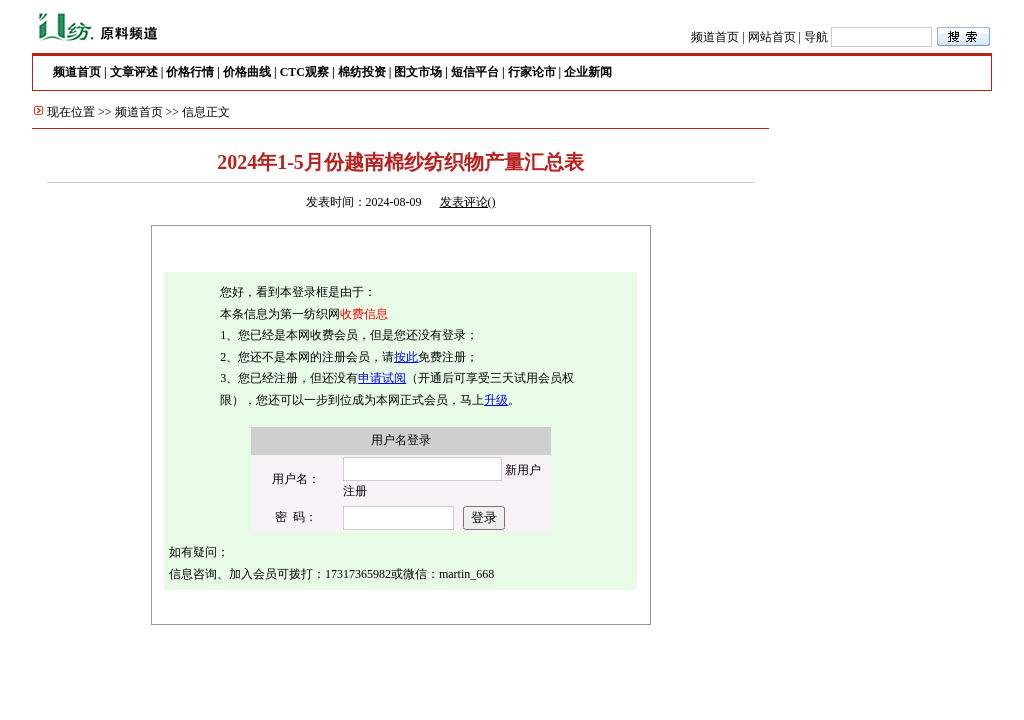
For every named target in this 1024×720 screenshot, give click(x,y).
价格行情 (190, 72)
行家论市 (532, 72)
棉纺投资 (362, 72)
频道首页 (715, 37)
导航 (816, 37)
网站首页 (772, 37)
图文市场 (418, 72)
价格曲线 (247, 72)
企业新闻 (588, 72)
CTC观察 (304, 72)
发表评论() (468, 202)
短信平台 (475, 72)
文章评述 (134, 72)
